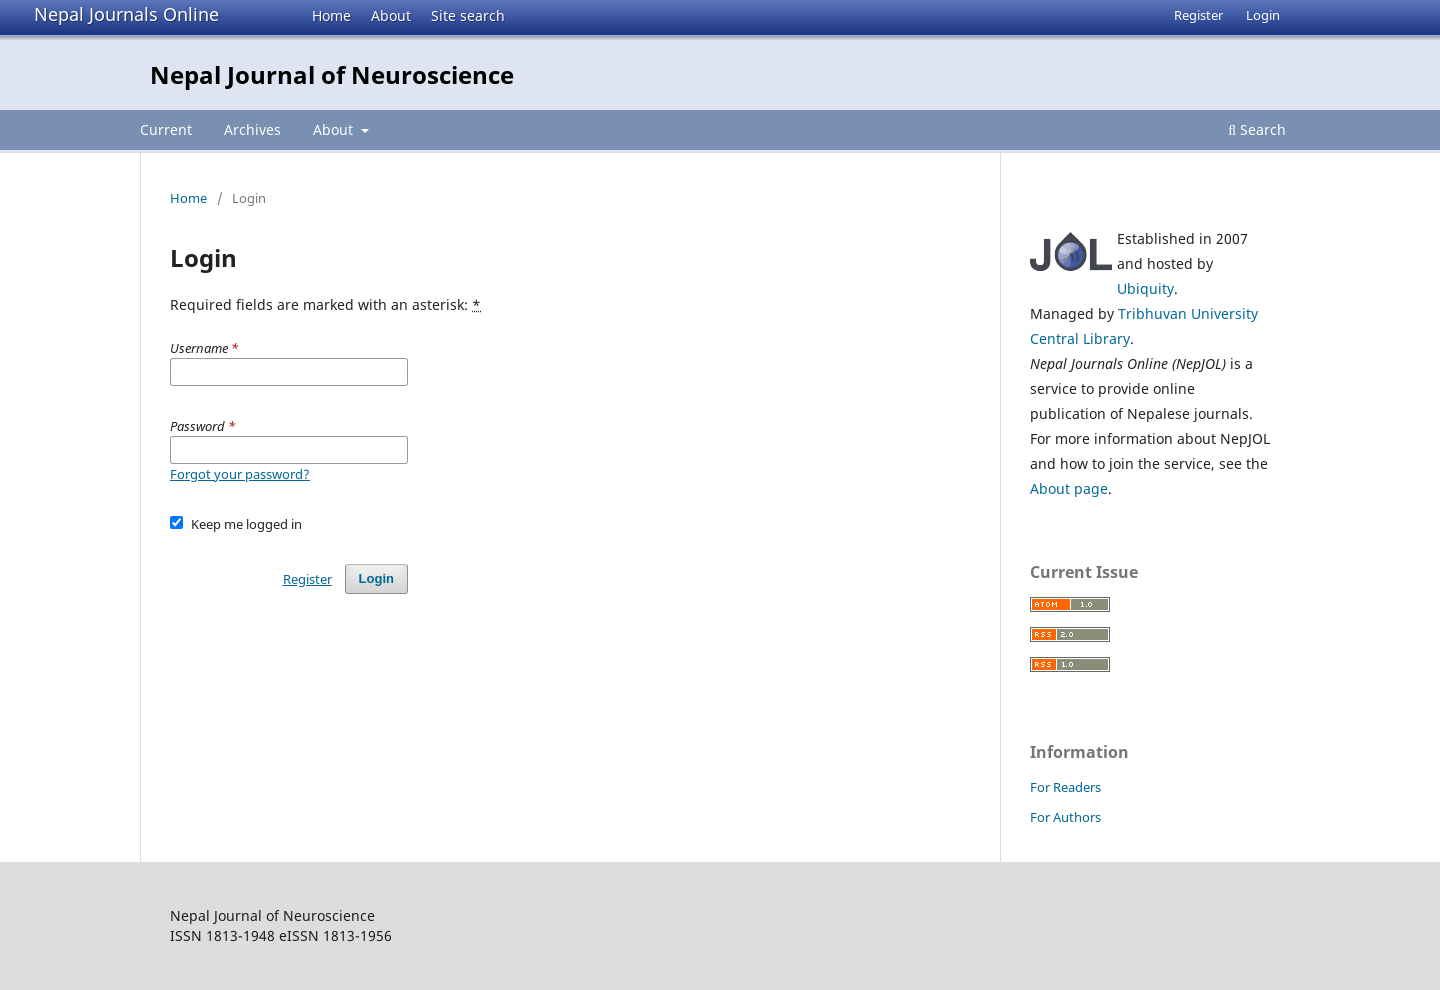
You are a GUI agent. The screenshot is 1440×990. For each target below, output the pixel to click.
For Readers (1065, 787)
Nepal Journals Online (126, 14)
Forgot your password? (240, 474)
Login (1263, 15)
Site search (468, 15)
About (391, 15)
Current (166, 129)
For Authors (1065, 817)
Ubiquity (1145, 288)
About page (1069, 488)
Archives (252, 129)
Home (331, 15)
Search (1257, 129)
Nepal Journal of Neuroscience (332, 74)
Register (1198, 15)
